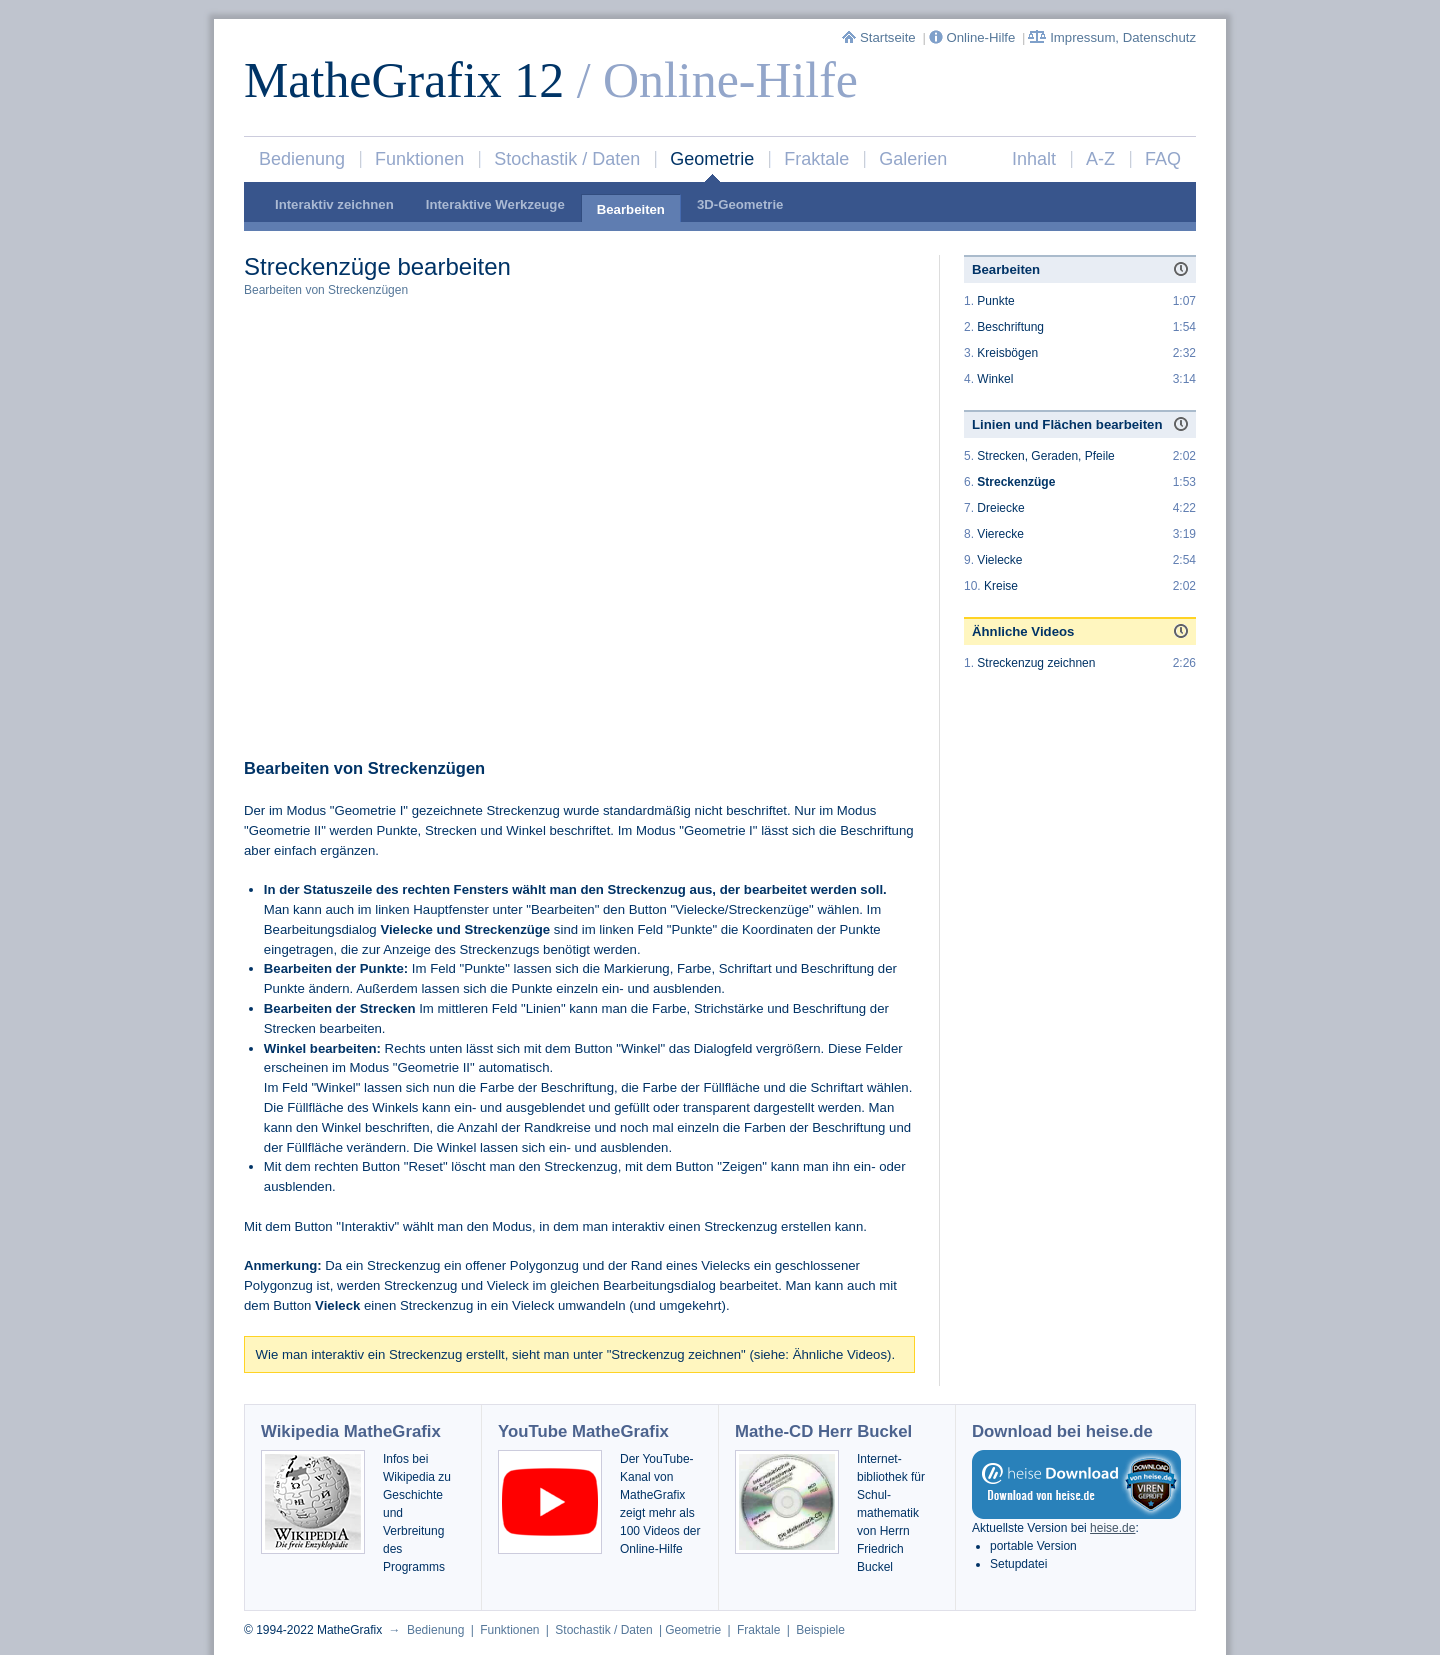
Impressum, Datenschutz (1112, 37)
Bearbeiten (631, 209)
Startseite (880, 37)
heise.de (1112, 1528)
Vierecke (1000, 534)
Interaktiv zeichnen (334, 204)
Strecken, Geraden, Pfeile (1045, 456)
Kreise (1001, 586)
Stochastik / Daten (567, 159)
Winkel (995, 379)
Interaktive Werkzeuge (495, 204)
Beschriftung (1010, 327)
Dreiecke (1000, 508)
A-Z (1100, 159)
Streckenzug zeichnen (1036, 663)
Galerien (913, 159)
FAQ (1163, 159)
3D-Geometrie (740, 204)
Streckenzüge (1016, 482)
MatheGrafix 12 (404, 80)
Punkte (995, 301)
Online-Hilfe (974, 37)
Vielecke (999, 560)
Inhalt (1034, 159)
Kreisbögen (1007, 353)
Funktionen (419, 159)
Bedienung (302, 159)
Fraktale (816, 159)
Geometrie (712, 159)
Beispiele (820, 1630)
